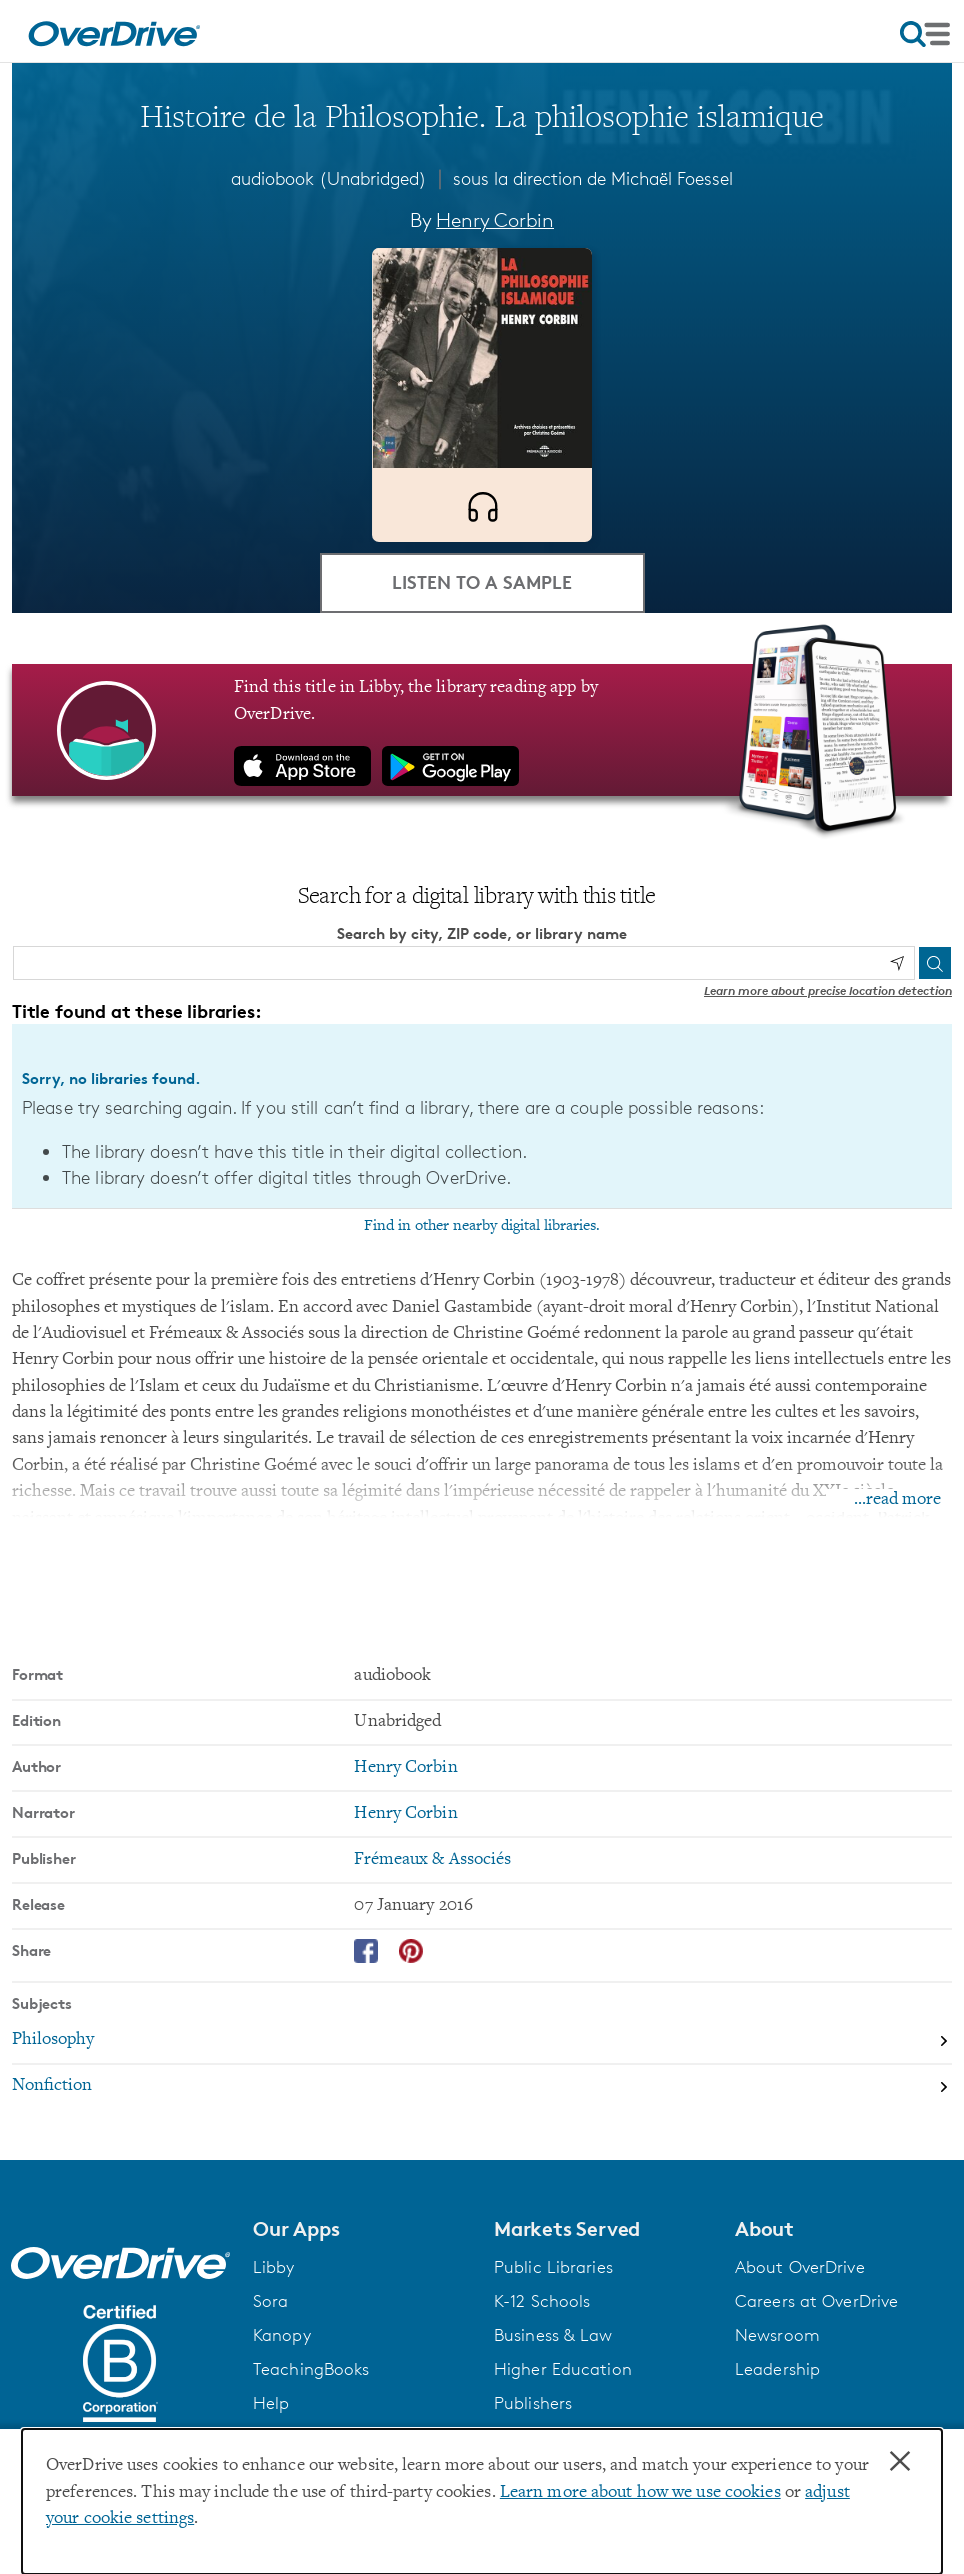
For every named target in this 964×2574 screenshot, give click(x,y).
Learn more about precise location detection (828, 990)
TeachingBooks (311, 2369)
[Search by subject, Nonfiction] (482, 2087)
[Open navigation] (925, 34)
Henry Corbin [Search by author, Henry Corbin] (495, 220)
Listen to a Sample (482, 581)
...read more (897, 1500)
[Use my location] (897, 963)
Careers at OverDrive (816, 2301)
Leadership (777, 2369)
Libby (274, 2267)
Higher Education (563, 2369)
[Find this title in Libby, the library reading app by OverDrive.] (482, 730)
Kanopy (282, 2335)
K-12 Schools (542, 2301)
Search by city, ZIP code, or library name (482, 933)
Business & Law (553, 2335)
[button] (361, 2229)
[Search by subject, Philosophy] (482, 2042)
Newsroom (777, 2335)
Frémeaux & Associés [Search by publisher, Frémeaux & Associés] (432, 1860)
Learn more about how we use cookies (640, 2493)
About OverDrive (800, 2267)
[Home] (114, 31)
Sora (270, 2301)
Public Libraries (553, 2267)
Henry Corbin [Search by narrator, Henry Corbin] (405, 1814)
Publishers (533, 2403)
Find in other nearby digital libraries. (482, 1226)
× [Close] (900, 2462)
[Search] (935, 963)
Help (271, 2403)
